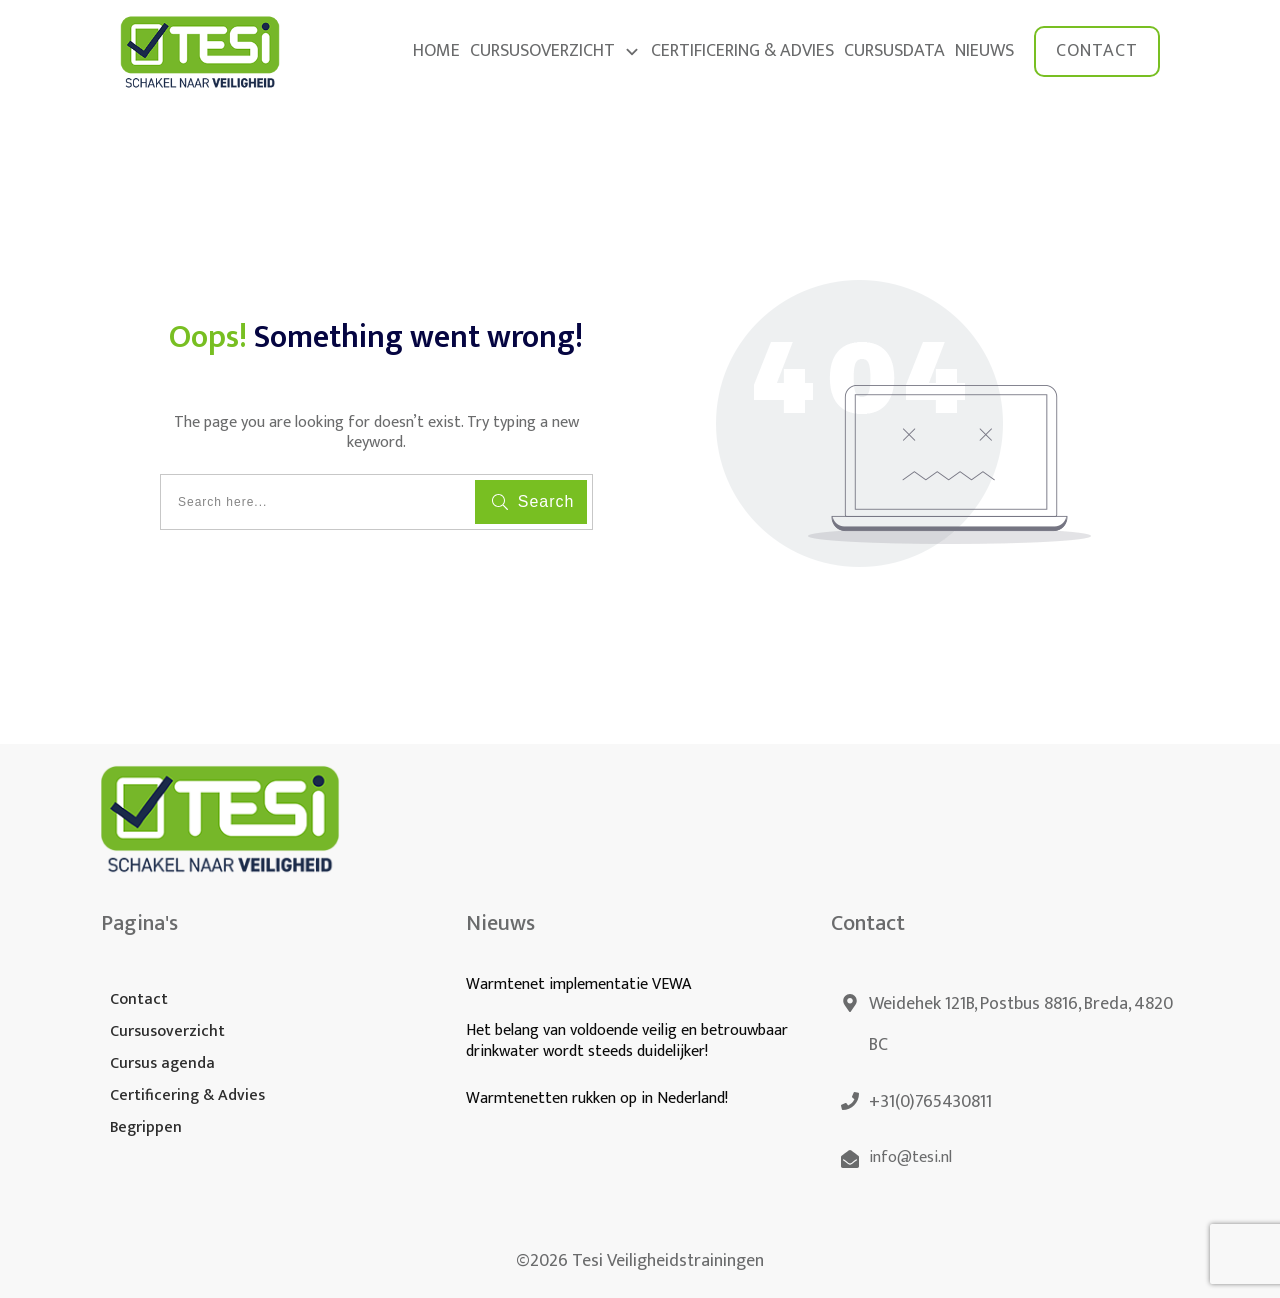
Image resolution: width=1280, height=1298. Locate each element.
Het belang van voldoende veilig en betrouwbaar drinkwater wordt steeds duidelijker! (627, 1041)
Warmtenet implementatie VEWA (578, 984)
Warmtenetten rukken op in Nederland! (599, 1098)
